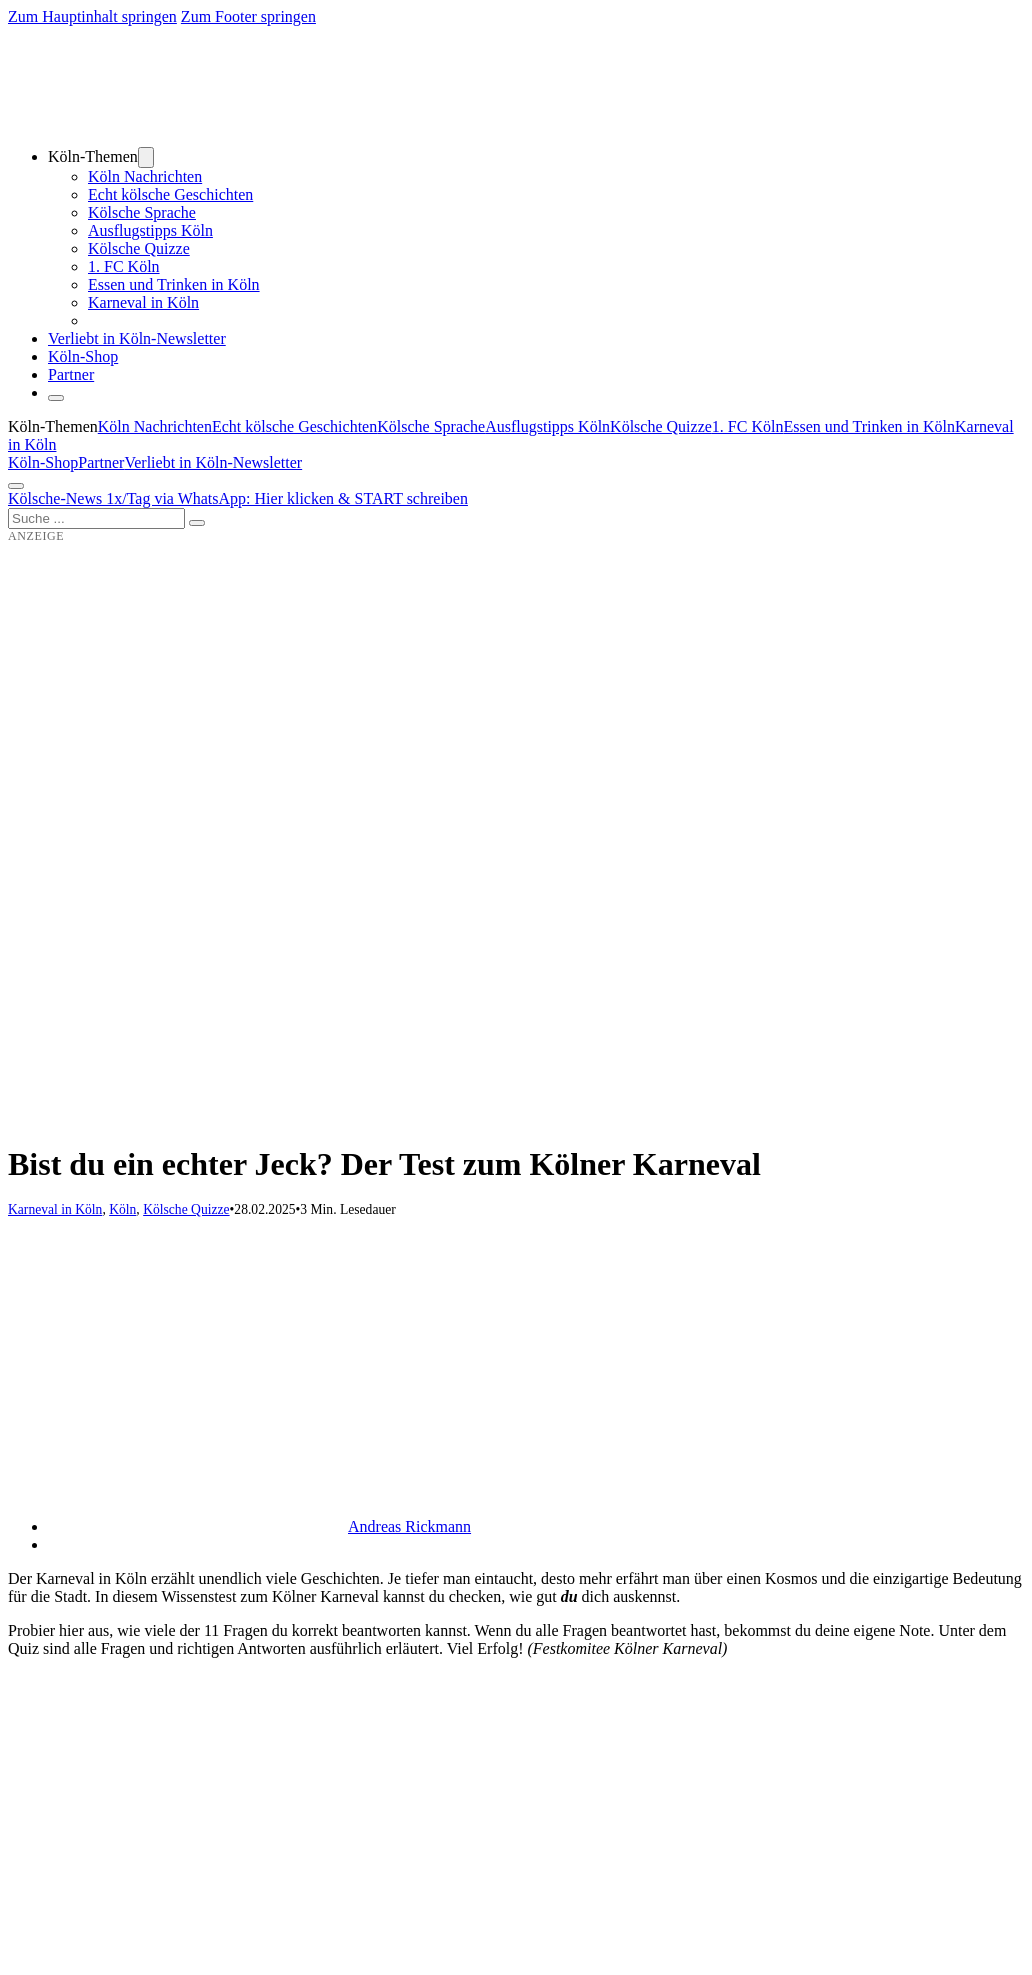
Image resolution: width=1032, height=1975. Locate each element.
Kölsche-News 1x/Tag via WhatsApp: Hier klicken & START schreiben (238, 498)
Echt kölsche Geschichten (170, 194)
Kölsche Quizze (139, 248)
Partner (71, 374)
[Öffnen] (16, 486)
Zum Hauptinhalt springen (92, 16)
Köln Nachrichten (145, 176)
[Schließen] (56, 398)
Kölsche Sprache (142, 212)
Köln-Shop (43, 462)
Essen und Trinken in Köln (174, 284)
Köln (122, 1209)
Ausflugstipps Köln (150, 230)
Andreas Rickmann (409, 1526)
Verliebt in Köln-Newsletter (137, 338)
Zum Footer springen (248, 16)
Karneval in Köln (143, 302)
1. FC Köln (124, 266)
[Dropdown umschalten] (146, 157)
